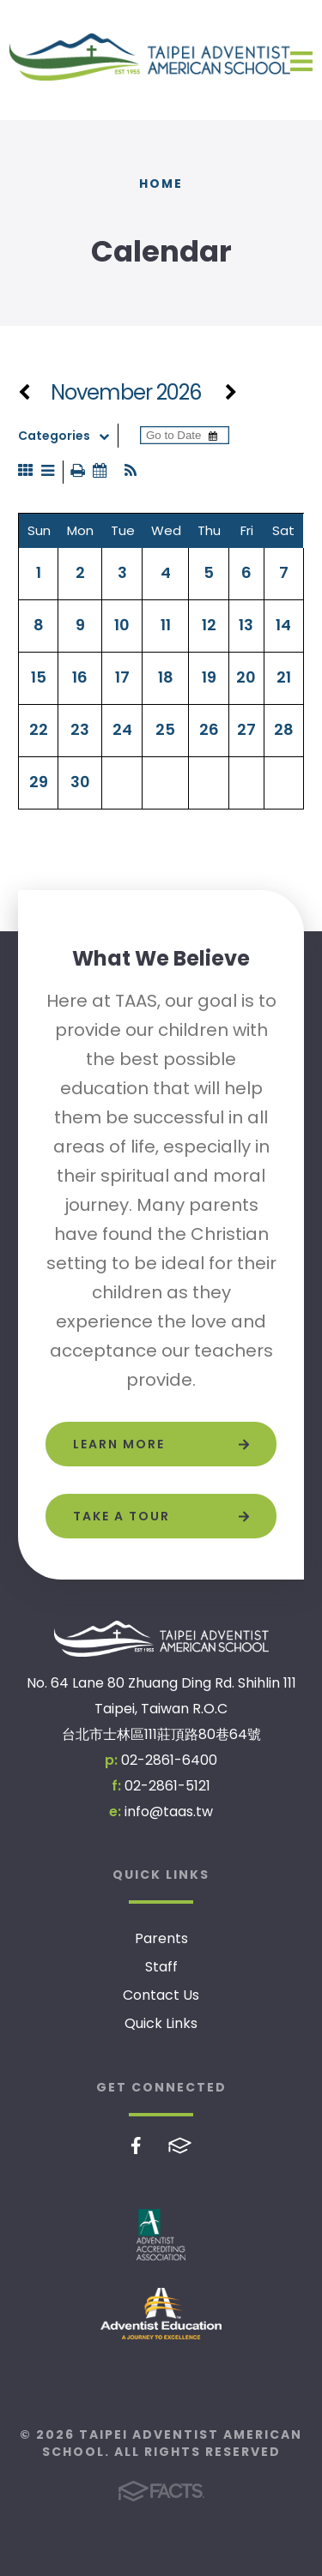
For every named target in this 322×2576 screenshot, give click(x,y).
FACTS (179, 2145)
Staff (161, 1967)
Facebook (136, 2145)
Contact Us (161, 1995)
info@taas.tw (169, 1811)
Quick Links (161, 2023)
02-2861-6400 (169, 1760)
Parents (161, 1938)
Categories (68, 435)
